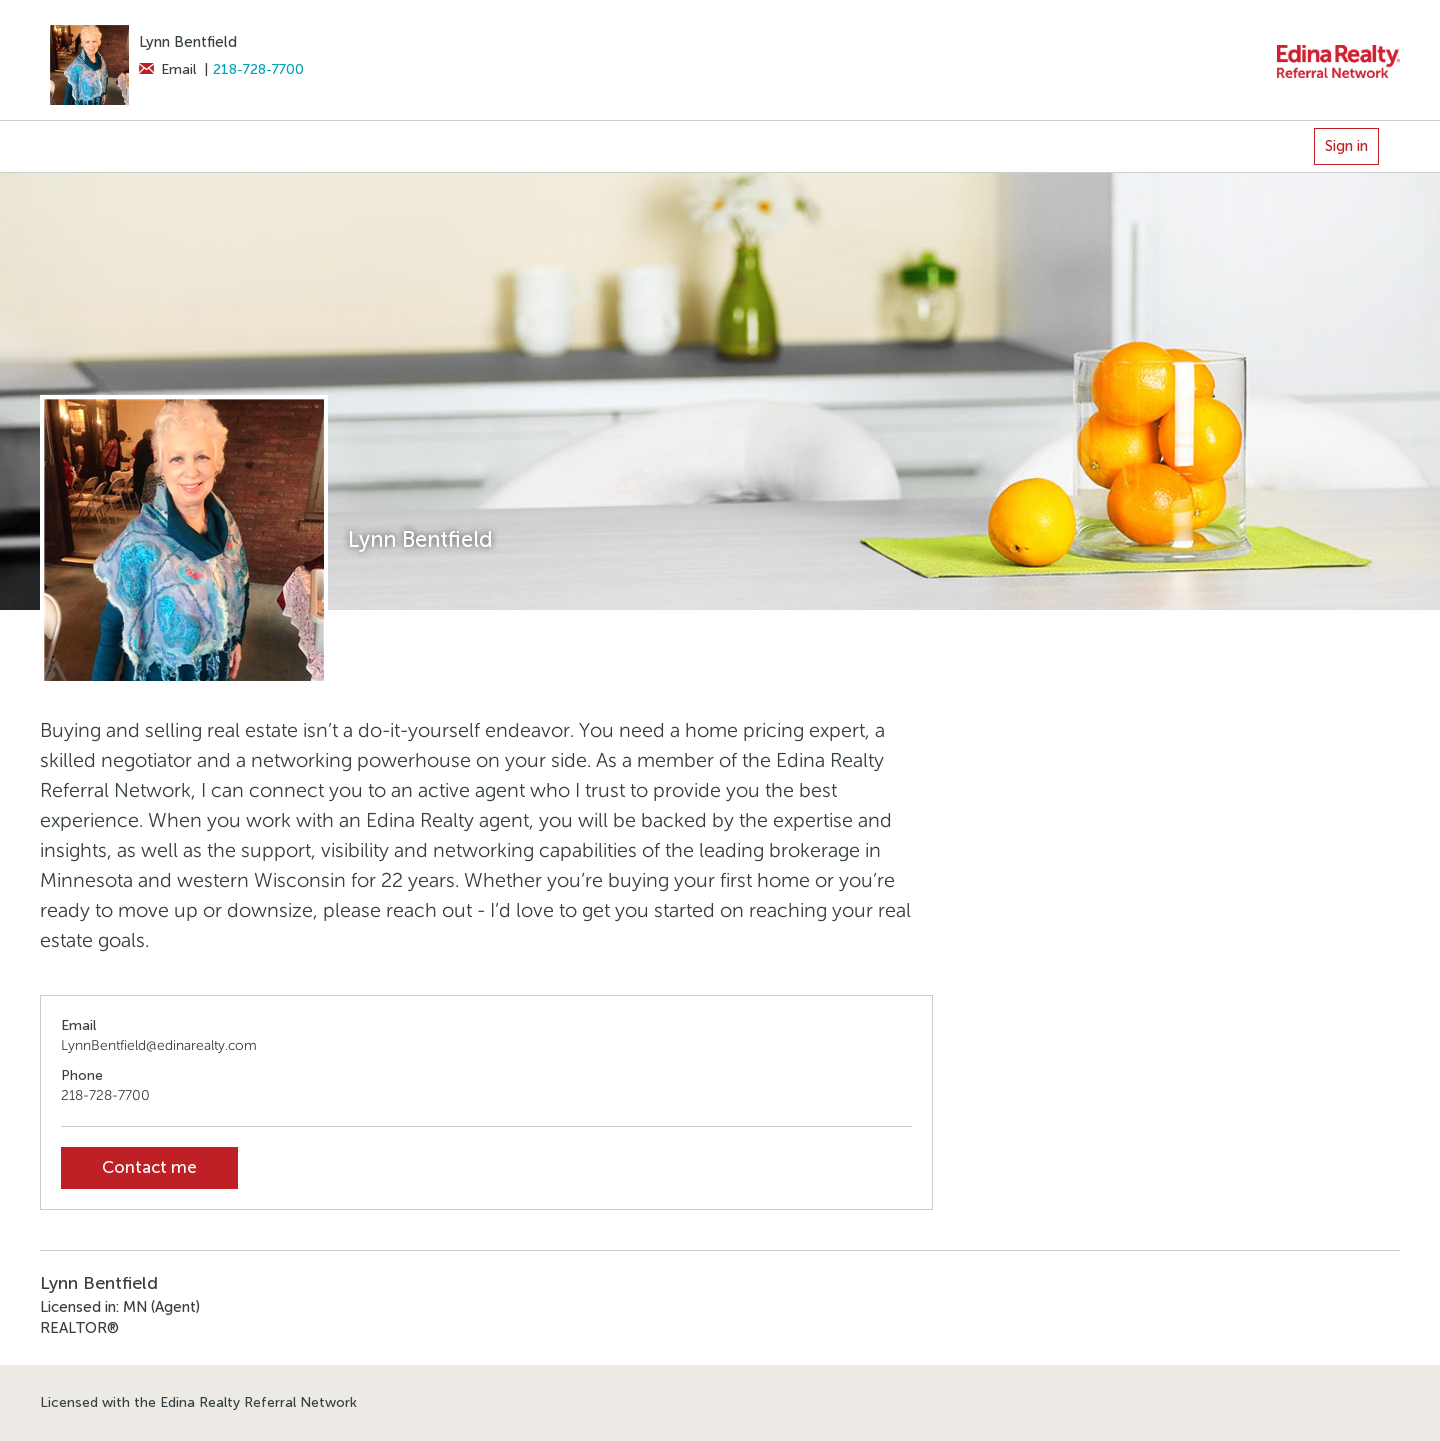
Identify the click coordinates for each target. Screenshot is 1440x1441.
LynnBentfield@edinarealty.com (159, 1045)
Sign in (1346, 146)
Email (167, 69)
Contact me (149, 1167)
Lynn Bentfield (188, 42)
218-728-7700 (258, 69)
